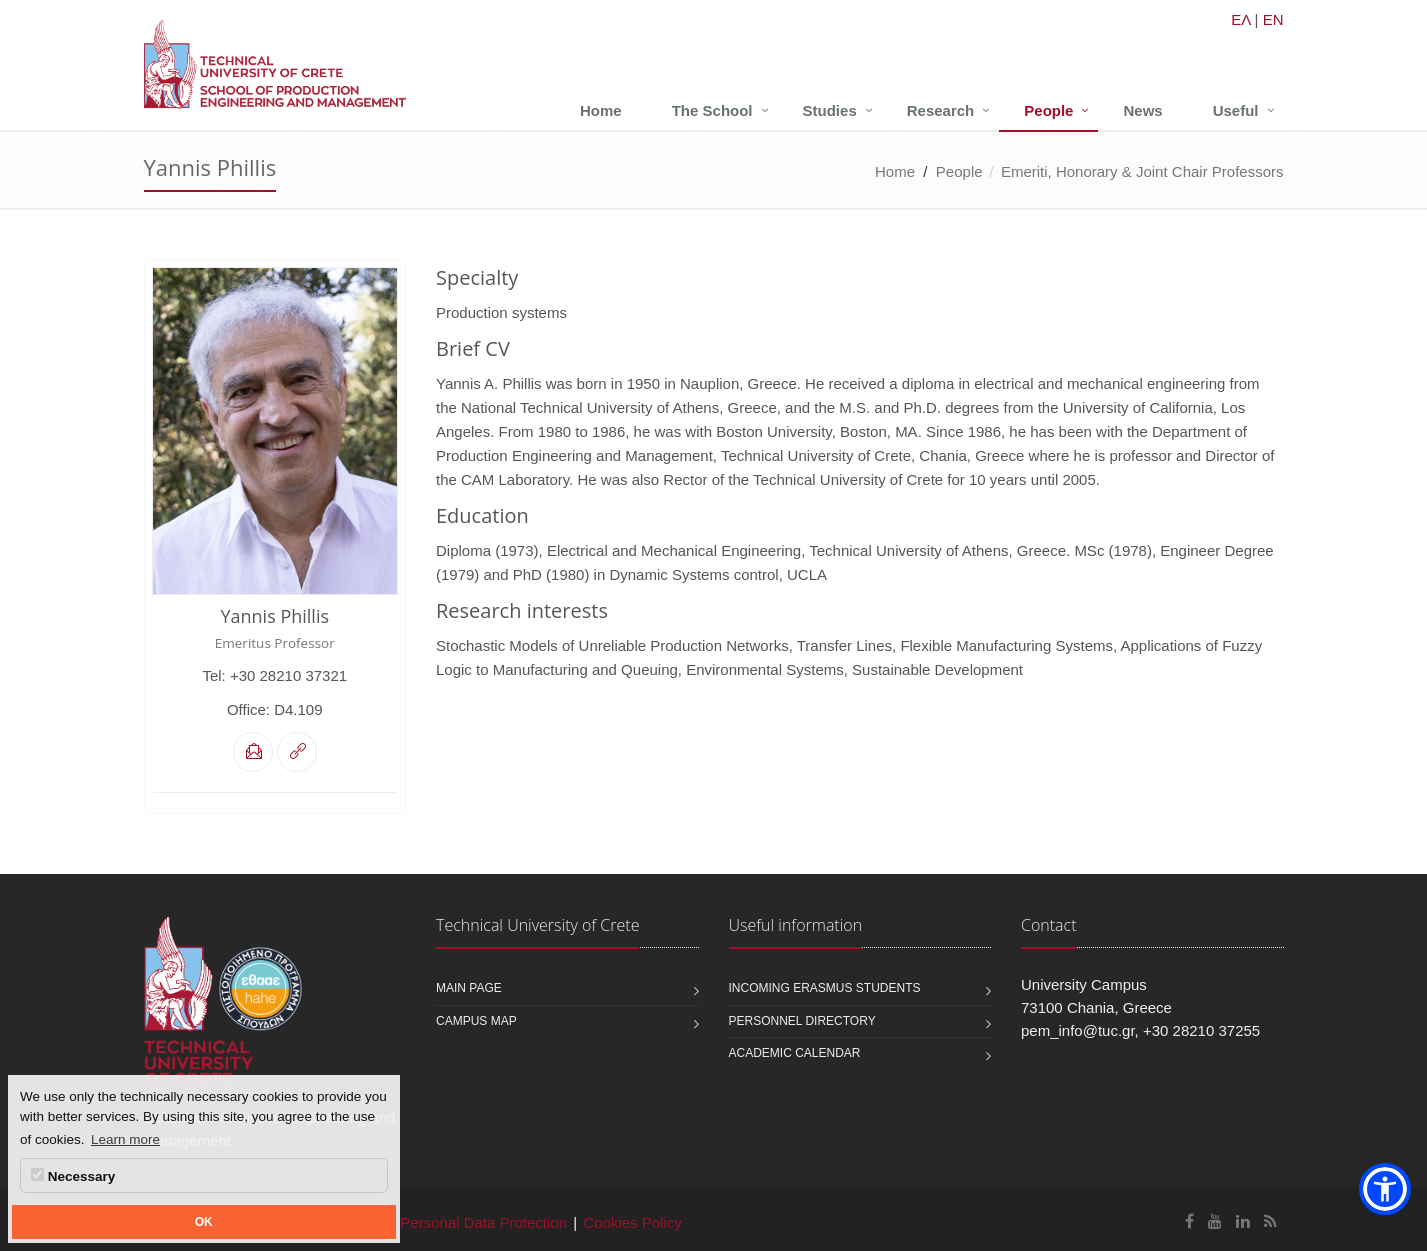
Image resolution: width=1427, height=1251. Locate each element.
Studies (830, 110)
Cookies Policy (632, 1222)
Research (941, 110)
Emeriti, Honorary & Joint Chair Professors (1142, 171)
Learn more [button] (125, 1139)
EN (1273, 19)
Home (601, 110)
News (1142, 110)
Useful (1236, 110)
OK (204, 1222)
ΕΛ (1240, 19)
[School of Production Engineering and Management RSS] (1270, 1221)
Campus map (476, 1021)
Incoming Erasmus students (825, 988)
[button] (1385, 1189)
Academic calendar (795, 1053)
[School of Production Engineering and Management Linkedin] (1243, 1221)
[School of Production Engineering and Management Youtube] (1215, 1221)
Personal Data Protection (483, 1222)
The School (712, 110)
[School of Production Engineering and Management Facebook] (1189, 1221)
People (1048, 110)
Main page (469, 988)
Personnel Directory (802, 1021)
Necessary (73, 1176)
